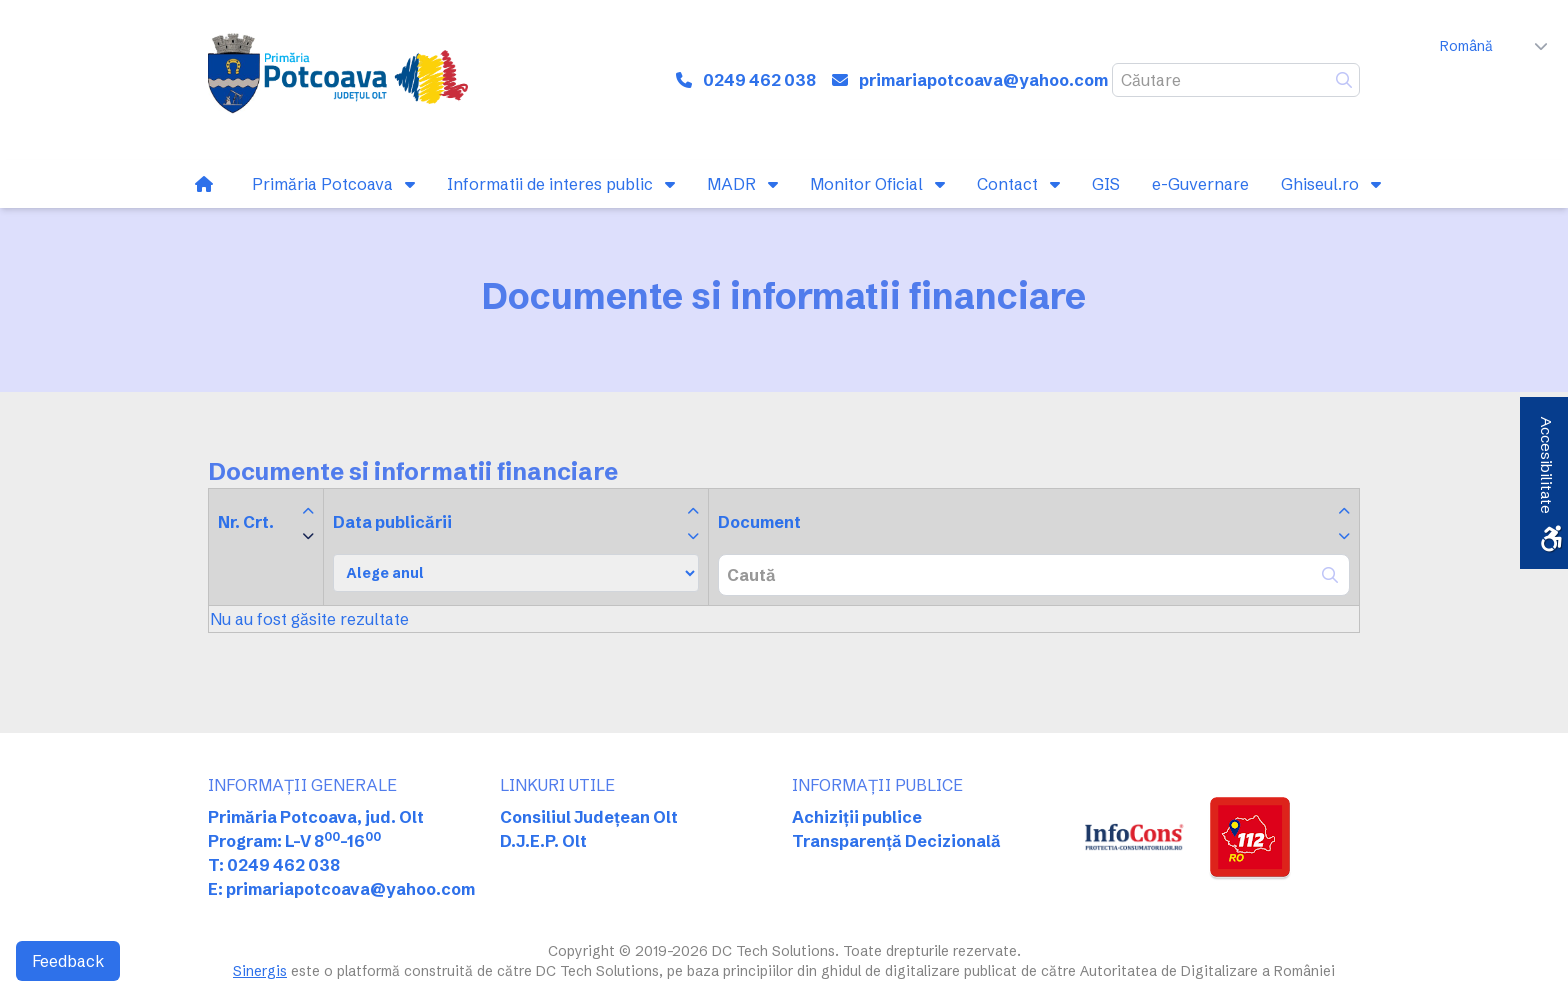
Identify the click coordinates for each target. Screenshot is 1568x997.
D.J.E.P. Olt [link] (543, 841)
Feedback (68, 961)
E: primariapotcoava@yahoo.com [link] (341, 889)
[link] (338, 80)
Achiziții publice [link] (857, 817)
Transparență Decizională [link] (896, 841)
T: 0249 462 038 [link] (274, 865)
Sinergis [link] (260, 971)
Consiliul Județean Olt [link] (589, 817)
